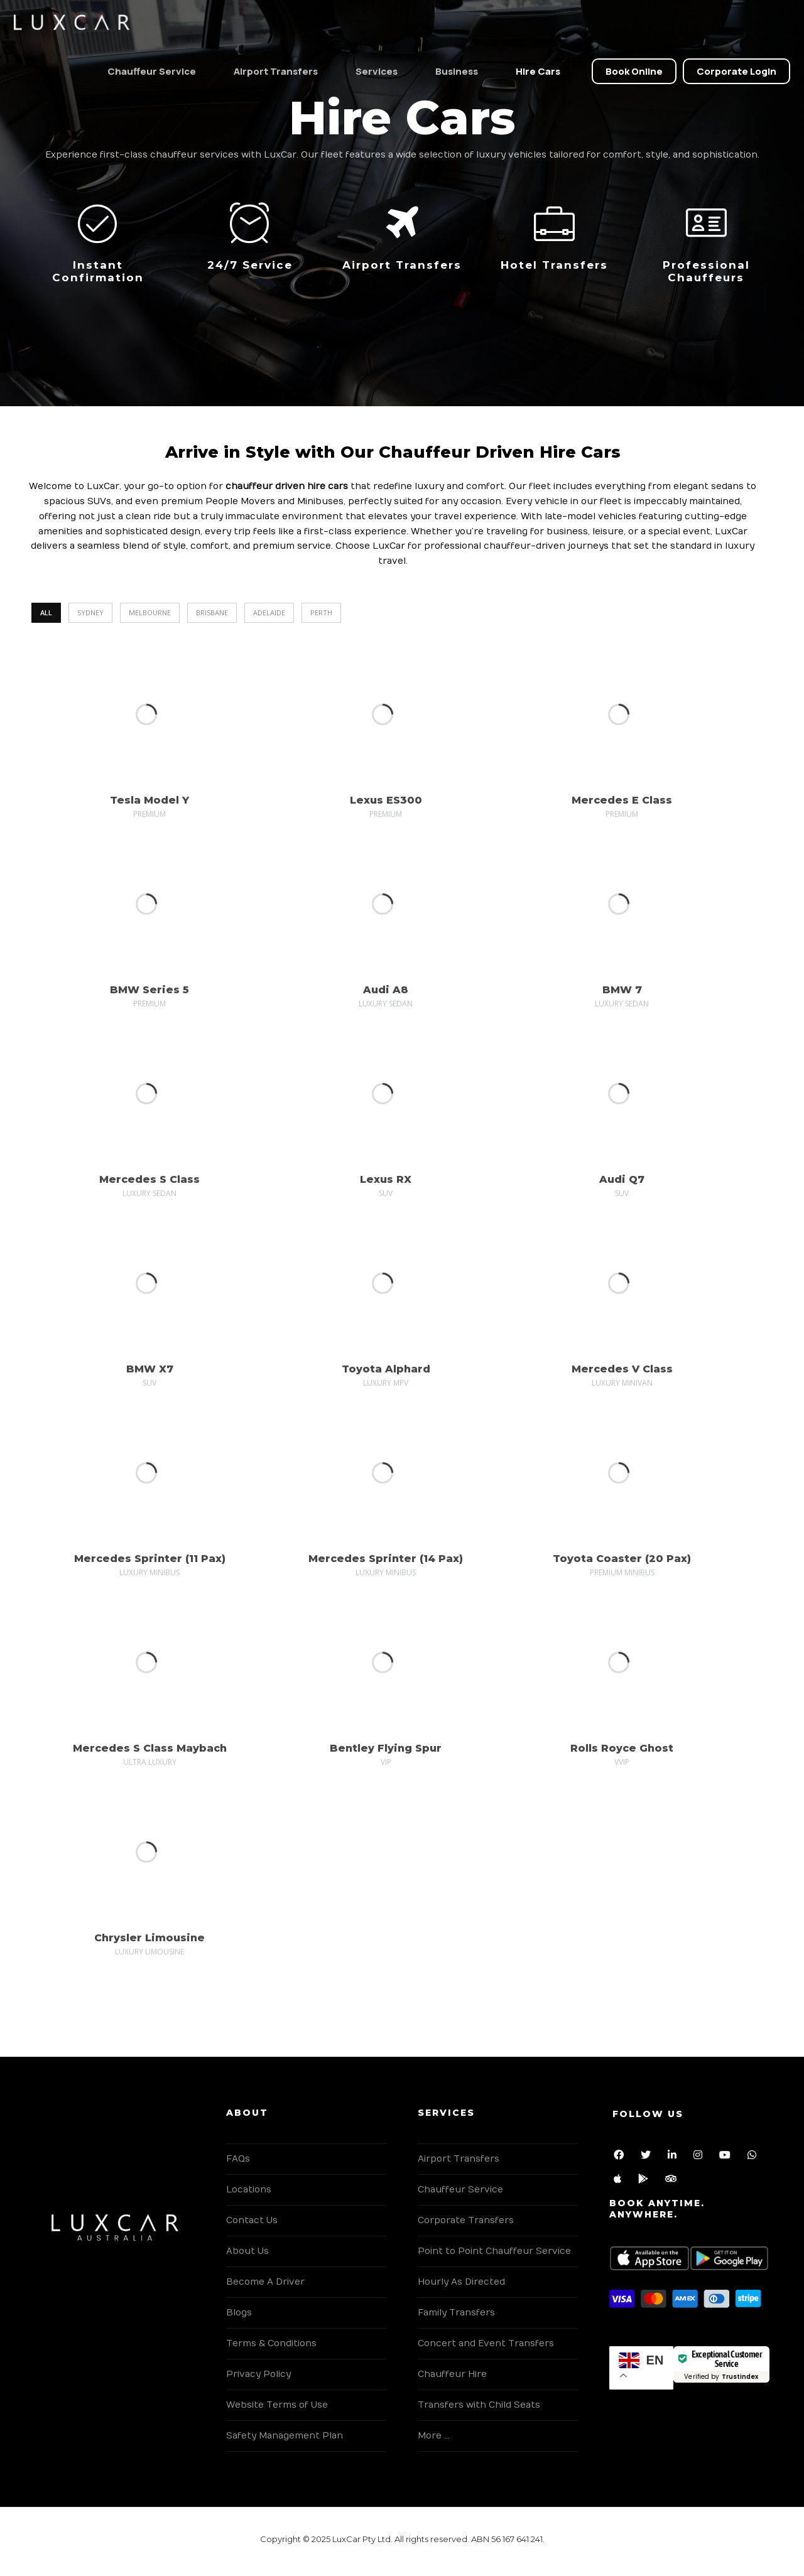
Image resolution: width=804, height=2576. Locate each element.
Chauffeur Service (146, 71)
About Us (247, 2251)
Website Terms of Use (277, 2405)
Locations (248, 2189)
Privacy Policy (258, 2374)
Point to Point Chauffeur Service (494, 2251)
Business (451, 71)
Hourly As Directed (461, 2282)
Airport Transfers (271, 71)
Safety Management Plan (284, 2435)
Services (371, 71)
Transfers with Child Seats (479, 2405)
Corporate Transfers (466, 2220)
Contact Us (252, 2220)
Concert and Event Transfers (486, 2343)
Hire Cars (533, 71)
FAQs (238, 2158)
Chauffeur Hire (452, 2374)
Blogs (239, 2312)
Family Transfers (456, 2312)
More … (434, 2435)
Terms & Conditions (271, 2343)
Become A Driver (265, 2282)
